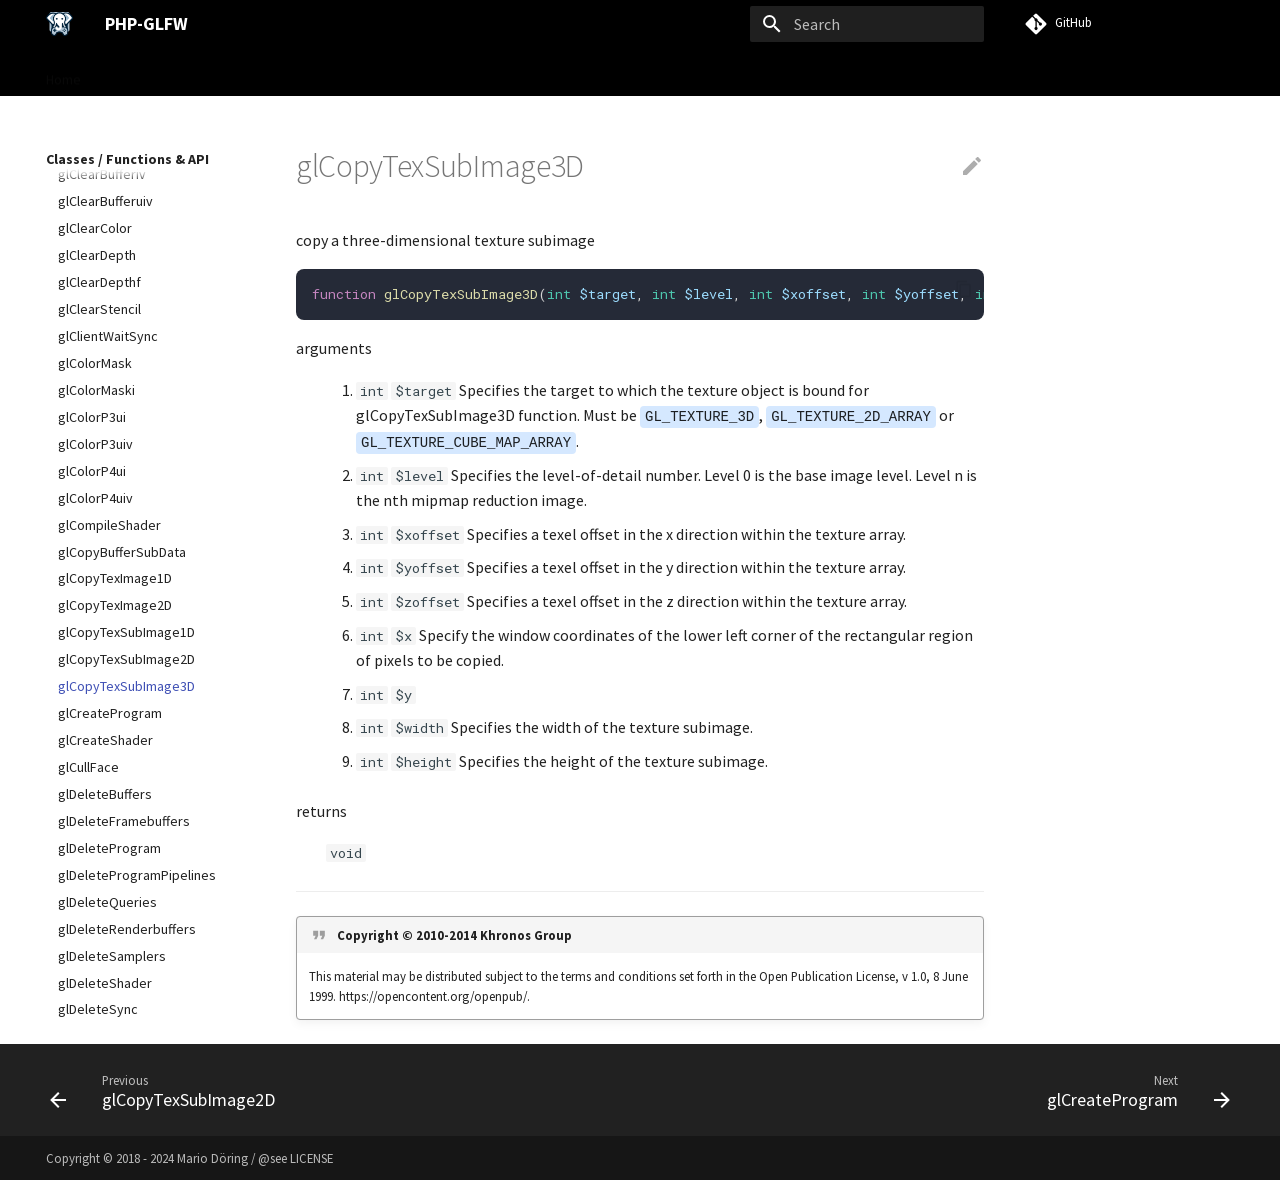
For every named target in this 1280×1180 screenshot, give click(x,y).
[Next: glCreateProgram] (1133, 1090)
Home (63, 73)
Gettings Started (155, 73)
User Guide (263, 73)
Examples (522, 73)
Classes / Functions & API (395, 73)
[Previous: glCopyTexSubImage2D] (168, 1090)
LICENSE (311, 1158)
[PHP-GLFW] (59, 24)
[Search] (867, 24)
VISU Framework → (632, 73)
